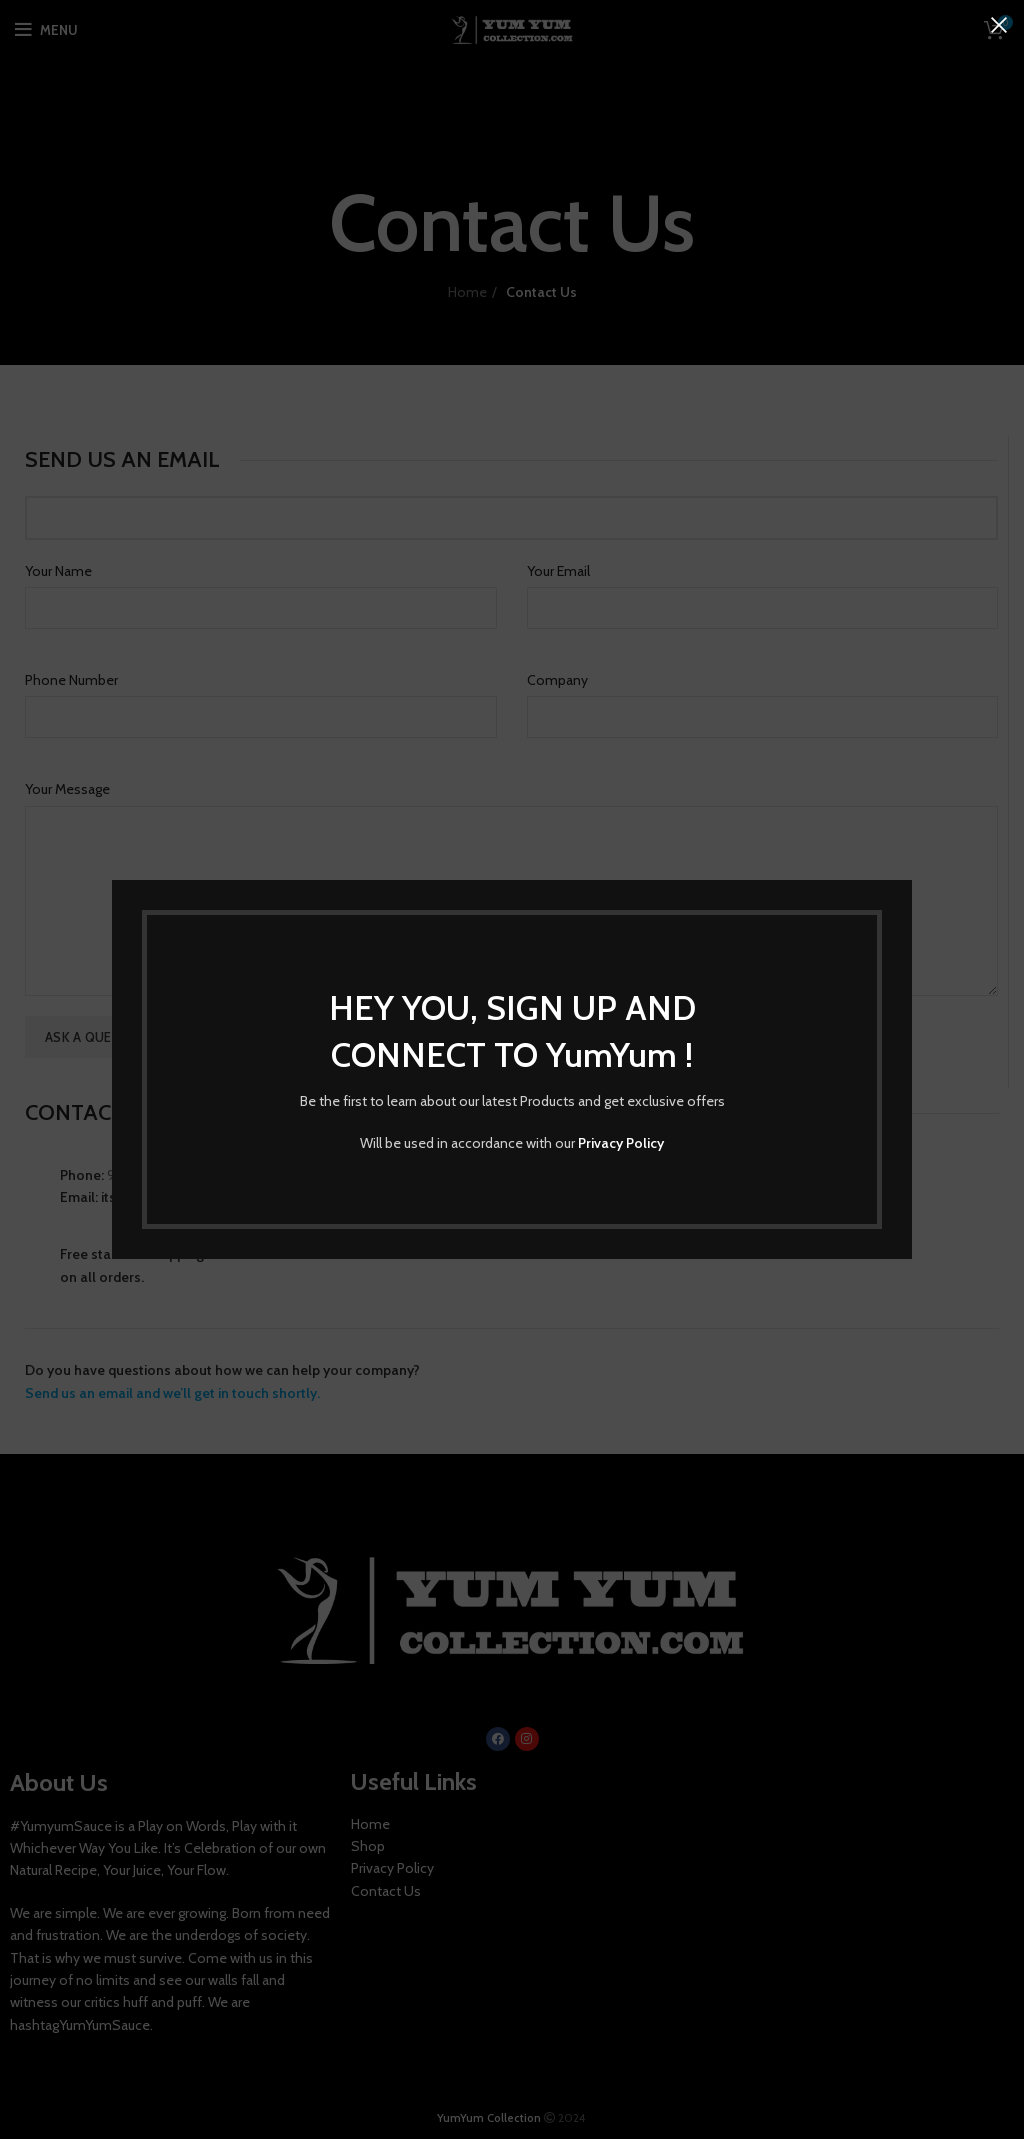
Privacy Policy (621, 1143)
